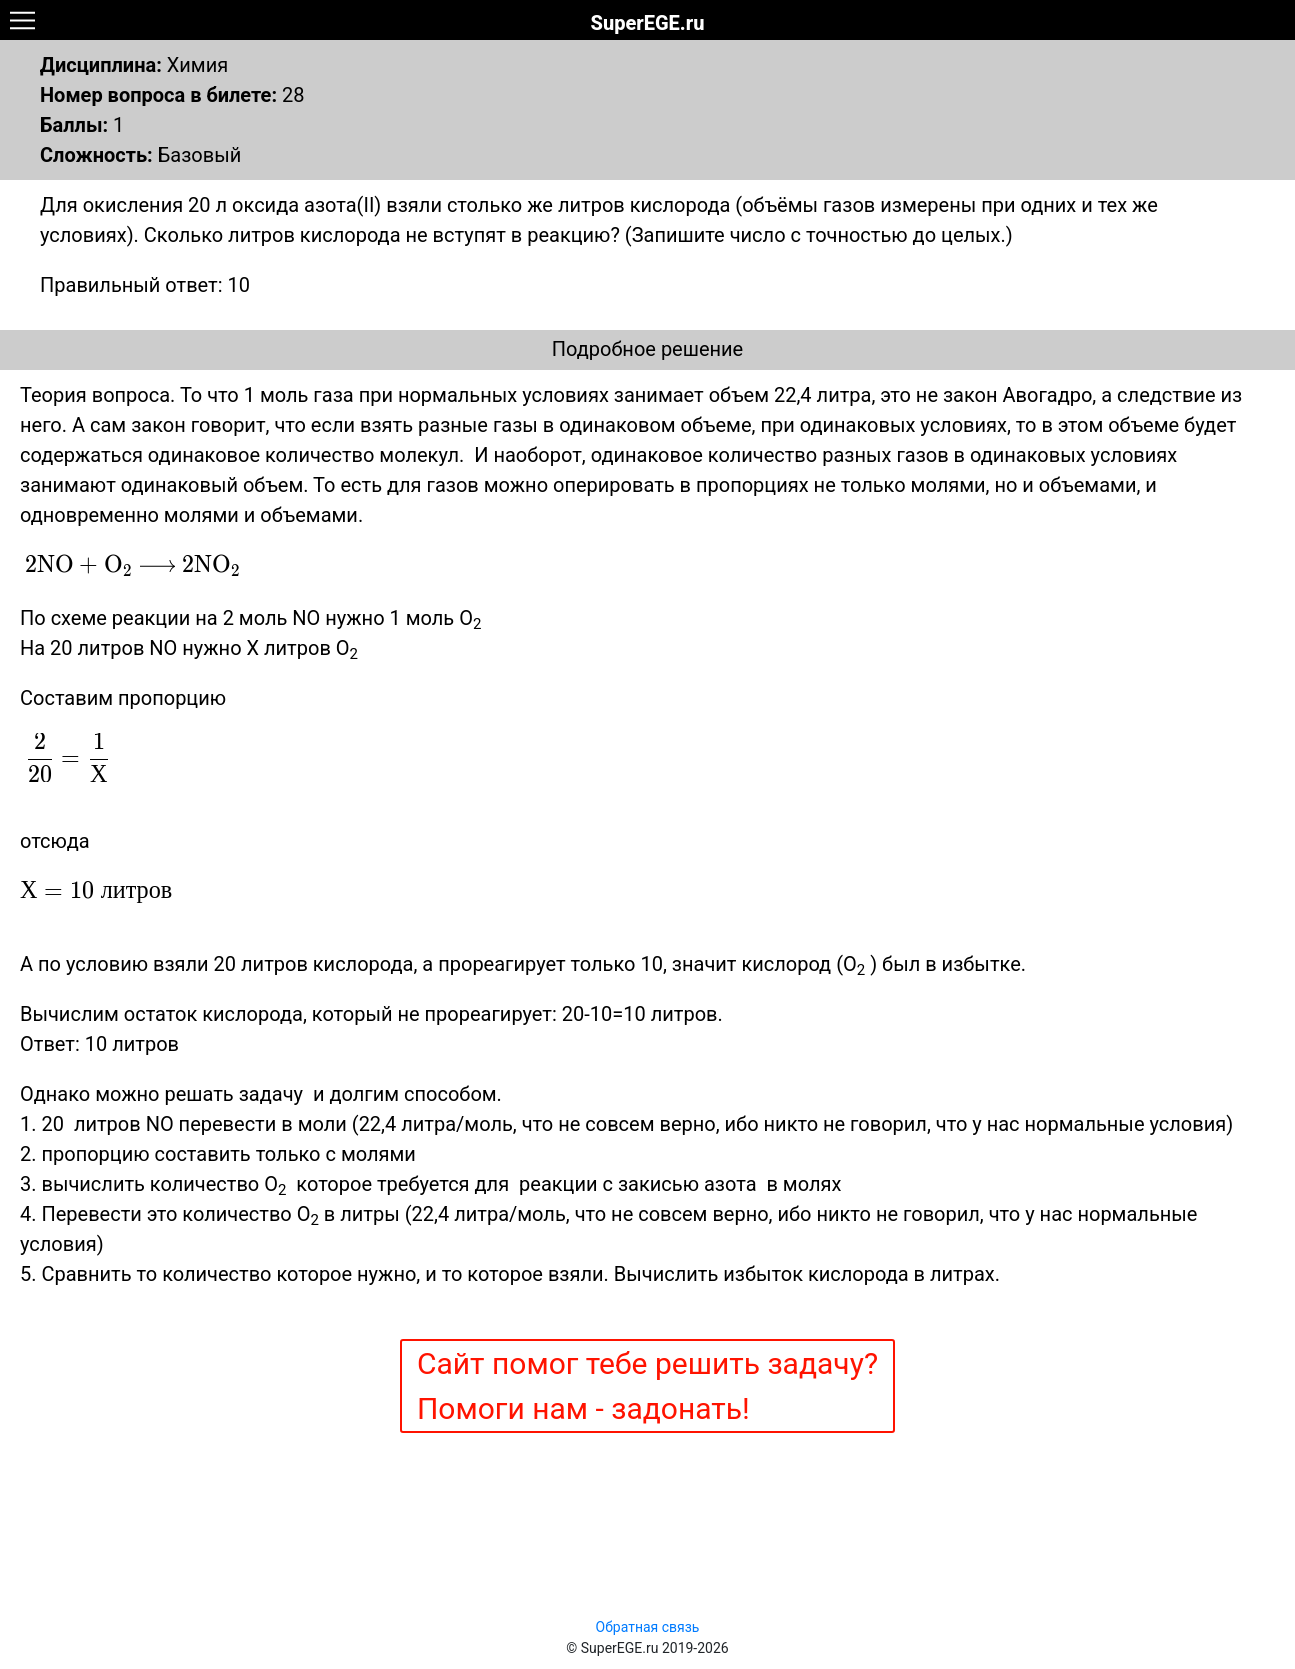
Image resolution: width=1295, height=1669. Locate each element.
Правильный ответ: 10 (145, 285)
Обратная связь (648, 1627)
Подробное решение (647, 349)
